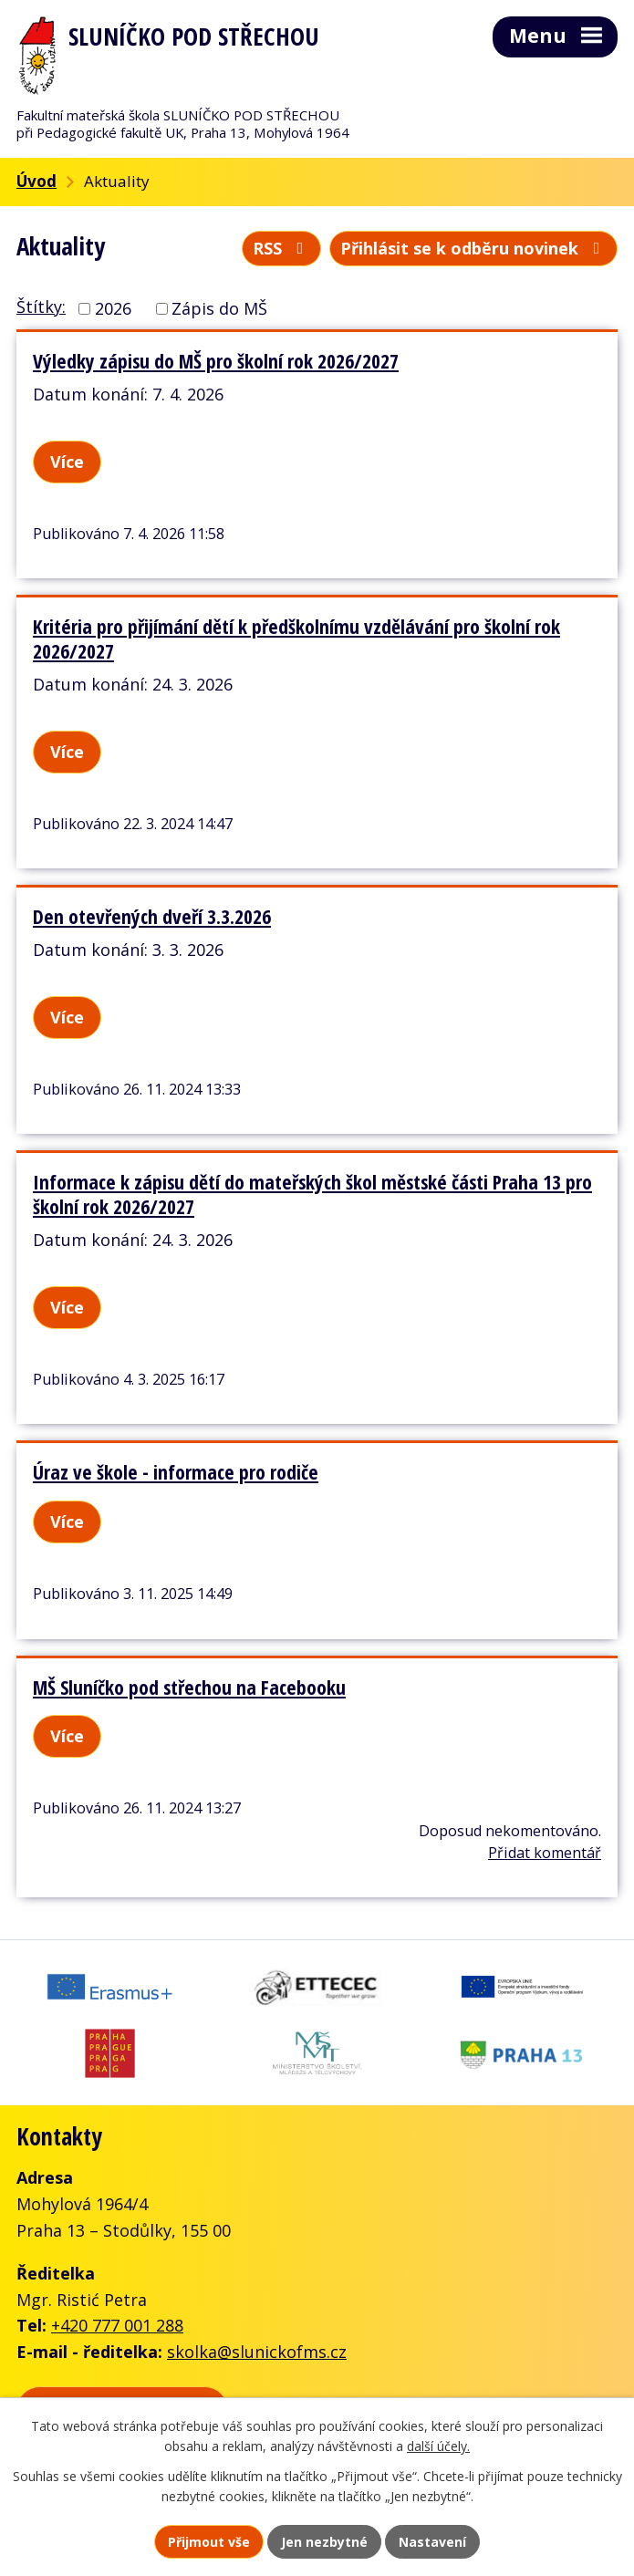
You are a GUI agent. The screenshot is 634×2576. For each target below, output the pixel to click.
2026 (113, 308)
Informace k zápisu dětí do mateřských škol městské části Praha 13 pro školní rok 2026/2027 (312, 1194)
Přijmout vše (209, 2541)
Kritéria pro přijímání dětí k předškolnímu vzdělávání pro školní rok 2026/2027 (296, 638)
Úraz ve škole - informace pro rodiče (175, 1472)
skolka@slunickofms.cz (257, 2352)
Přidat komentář (544, 1853)
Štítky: (41, 306)
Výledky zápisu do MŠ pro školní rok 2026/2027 (216, 361)
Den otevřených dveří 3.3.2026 (152, 916)
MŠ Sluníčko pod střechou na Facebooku (189, 1687)
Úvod (36, 181)
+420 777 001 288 (117, 2325)
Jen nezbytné (324, 2541)
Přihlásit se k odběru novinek (474, 248)
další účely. (438, 2447)
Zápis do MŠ (219, 308)
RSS (282, 248)
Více (67, 462)
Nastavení (432, 2541)
